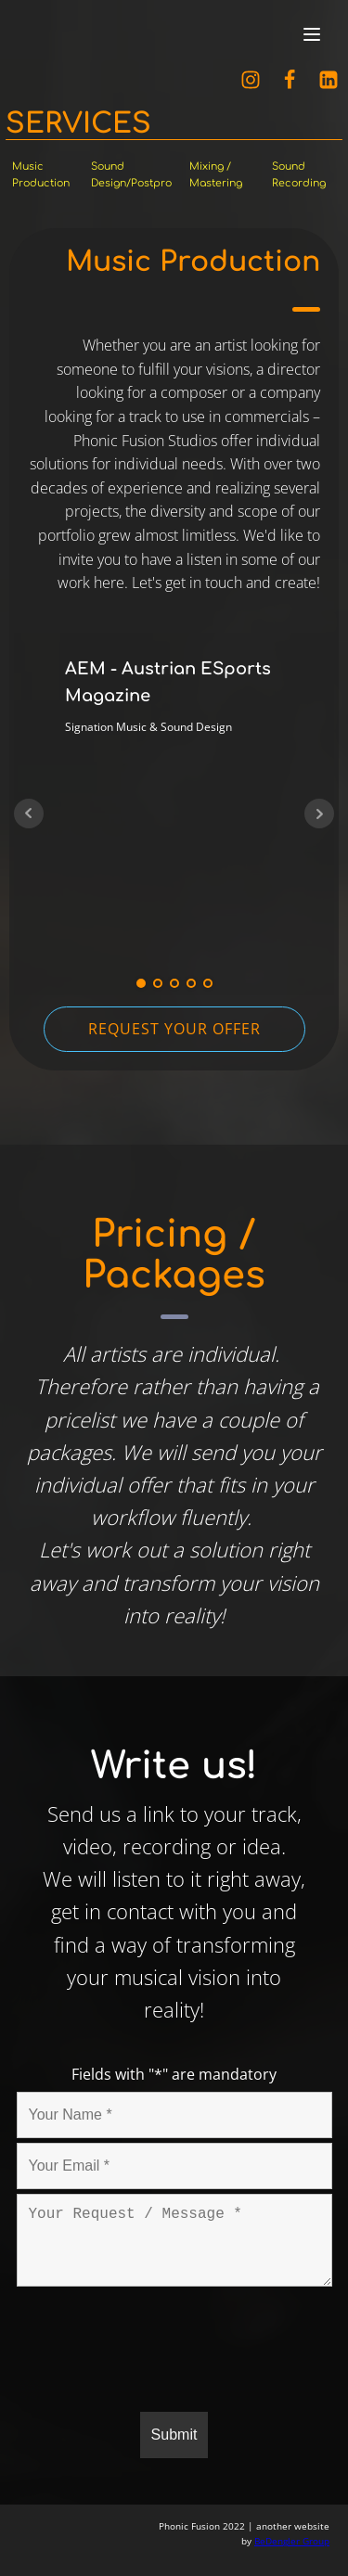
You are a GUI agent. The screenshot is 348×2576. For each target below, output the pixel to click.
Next (319, 813)
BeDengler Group (291, 2540)
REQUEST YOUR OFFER (174, 1029)
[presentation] (158, 2352)
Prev (29, 813)
